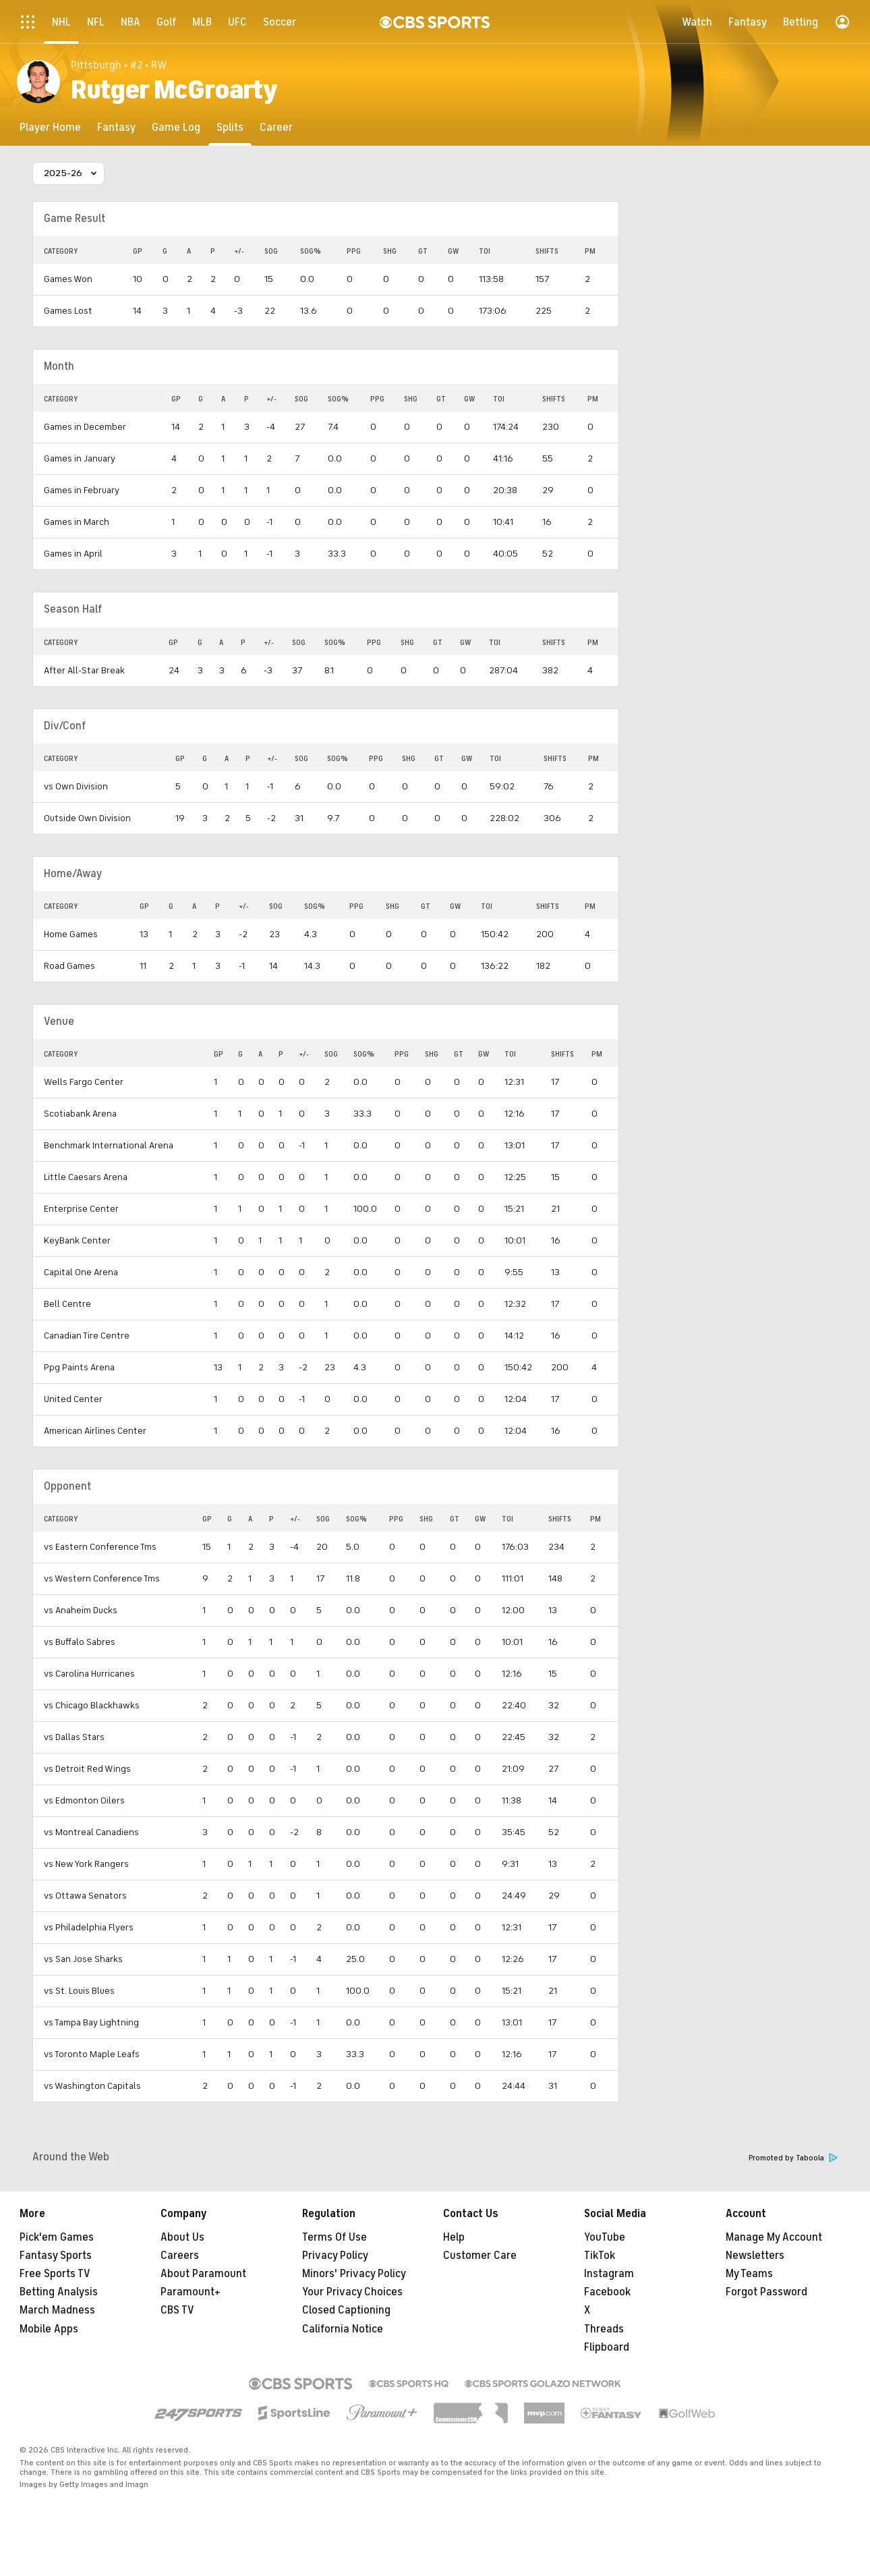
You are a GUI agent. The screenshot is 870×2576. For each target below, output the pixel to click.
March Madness (57, 2310)
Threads (604, 2329)
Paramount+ (191, 2292)
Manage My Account (774, 2237)
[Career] (276, 127)
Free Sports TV (55, 2273)
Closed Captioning (346, 2310)
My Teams (749, 2273)
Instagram (609, 2273)
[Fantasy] (116, 127)
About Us (182, 2237)
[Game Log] (176, 127)
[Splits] (230, 127)
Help (454, 2237)
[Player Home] (50, 127)
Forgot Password (766, 2292)
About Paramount (203, 2273)
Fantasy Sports (56, 2255)
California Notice (342, 2329)
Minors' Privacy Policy (354, 2273)
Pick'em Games (57, 2237)
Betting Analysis (59, 2292)
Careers (180, 2255)
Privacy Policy (335, 2255)
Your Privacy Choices (352, 2292)
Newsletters (755, 2255)
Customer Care (480, 2255)
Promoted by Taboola (793, 2158)
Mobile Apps (49, 2329)
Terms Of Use (334, 2237)
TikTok (599, 2255)
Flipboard (606, 2347)
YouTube (604, 2237)
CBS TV (177, 2310)
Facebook (607, 2292)
